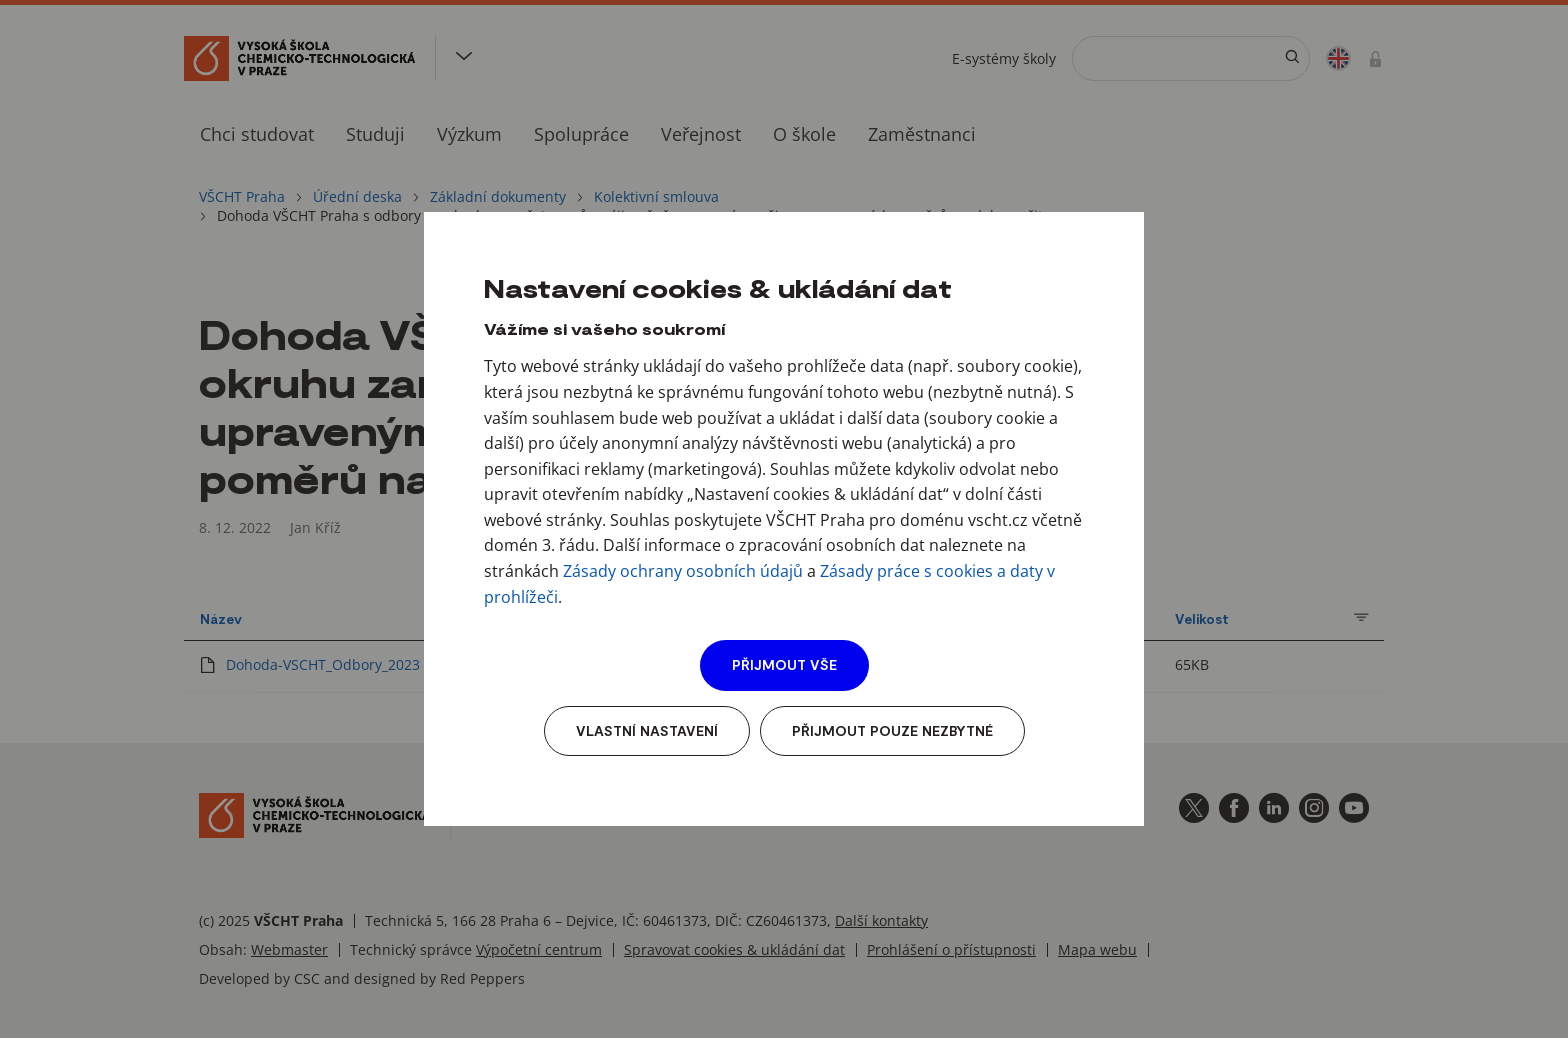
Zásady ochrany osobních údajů (683, 571)
